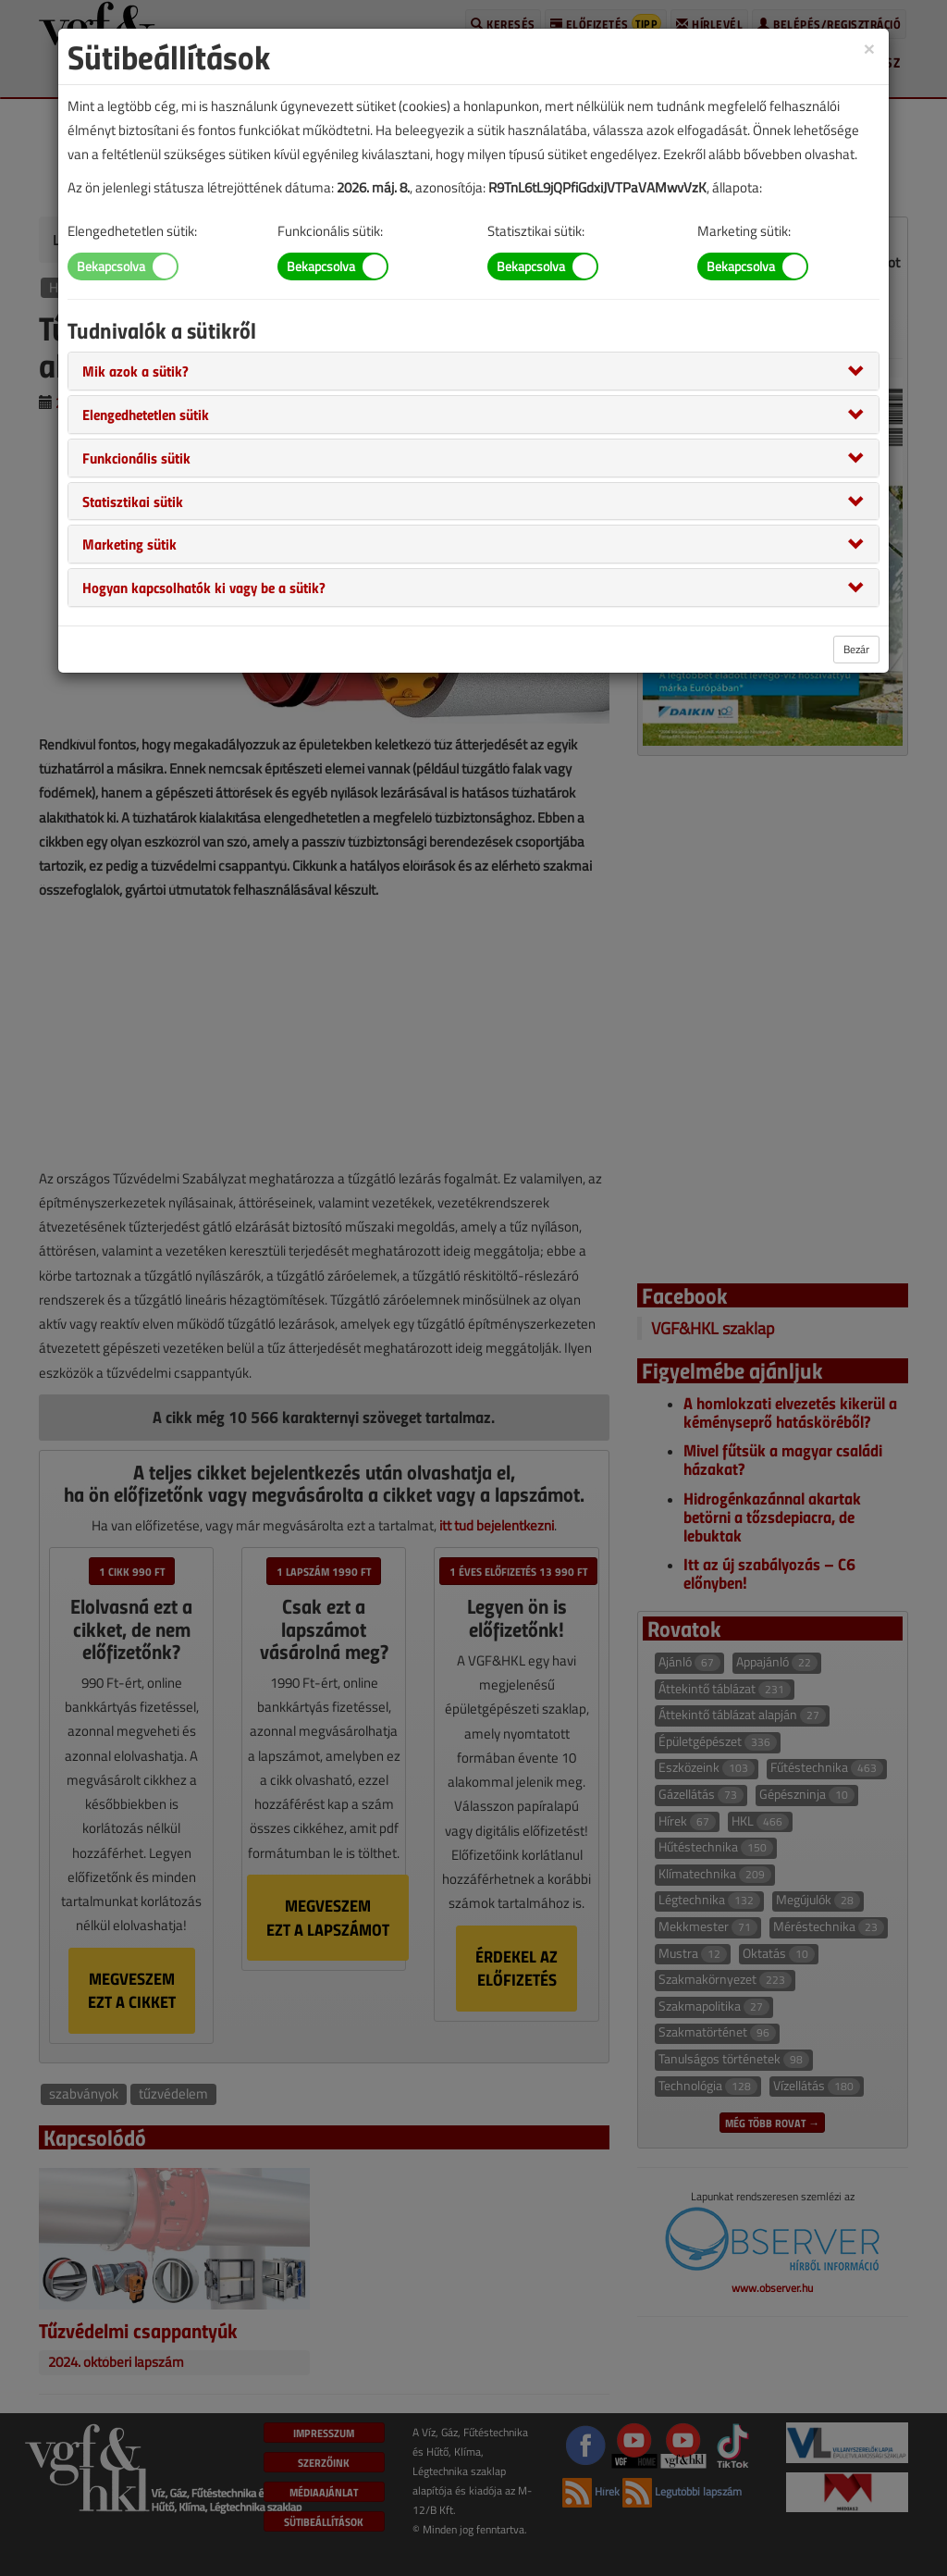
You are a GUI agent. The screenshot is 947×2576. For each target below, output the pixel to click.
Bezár (856, 649)
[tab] (473, 371)
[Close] (869, 47)
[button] (135, 370)
